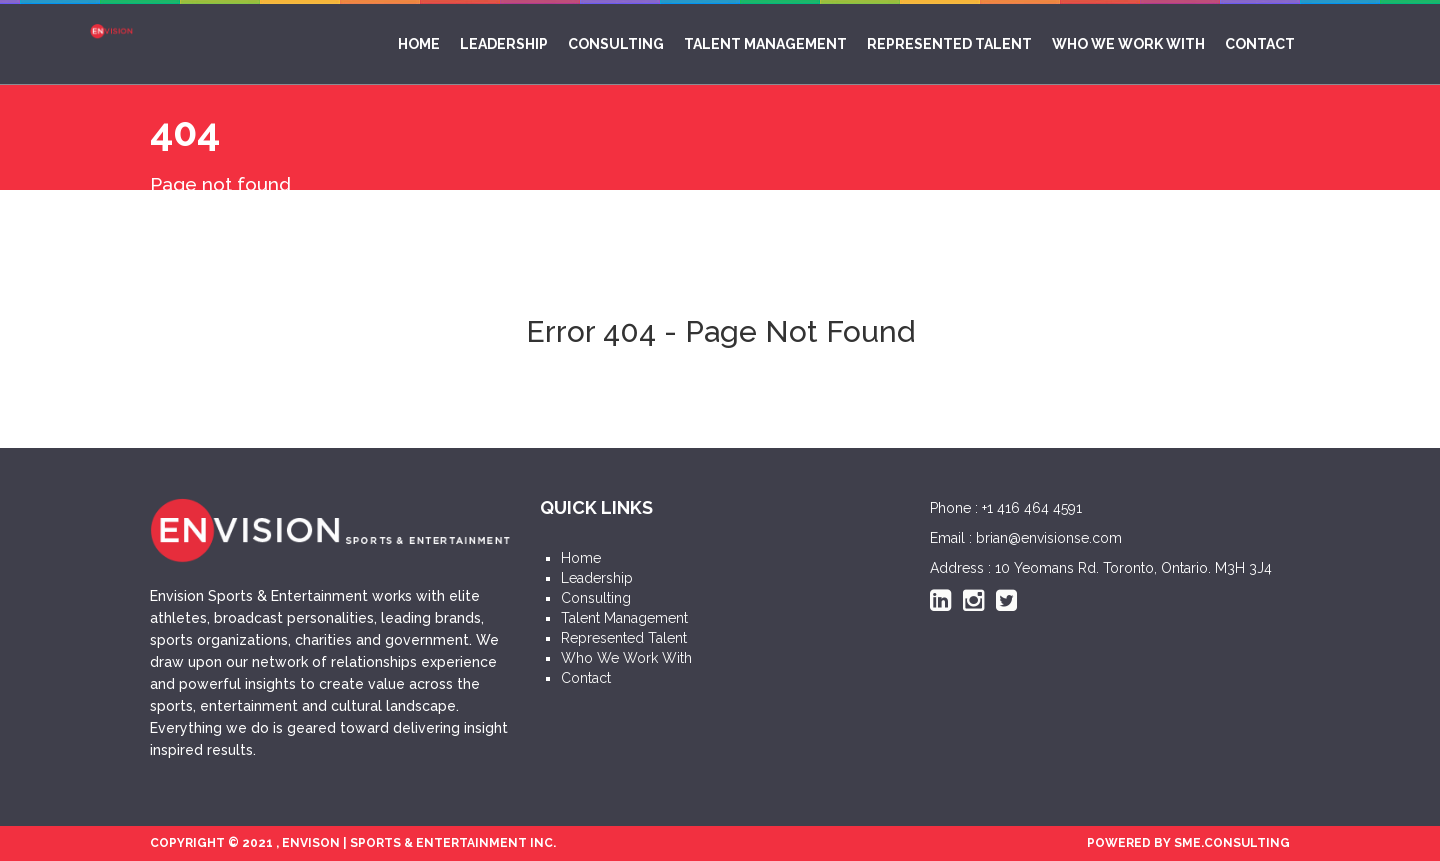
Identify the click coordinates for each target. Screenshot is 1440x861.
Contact (1260, 44)
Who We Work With (1128, 44)
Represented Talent (949, 44)
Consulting (616, 44)
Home (419, 44)
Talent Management (765, 44)
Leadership (504, 44)
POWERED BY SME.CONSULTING (1188, 843)
